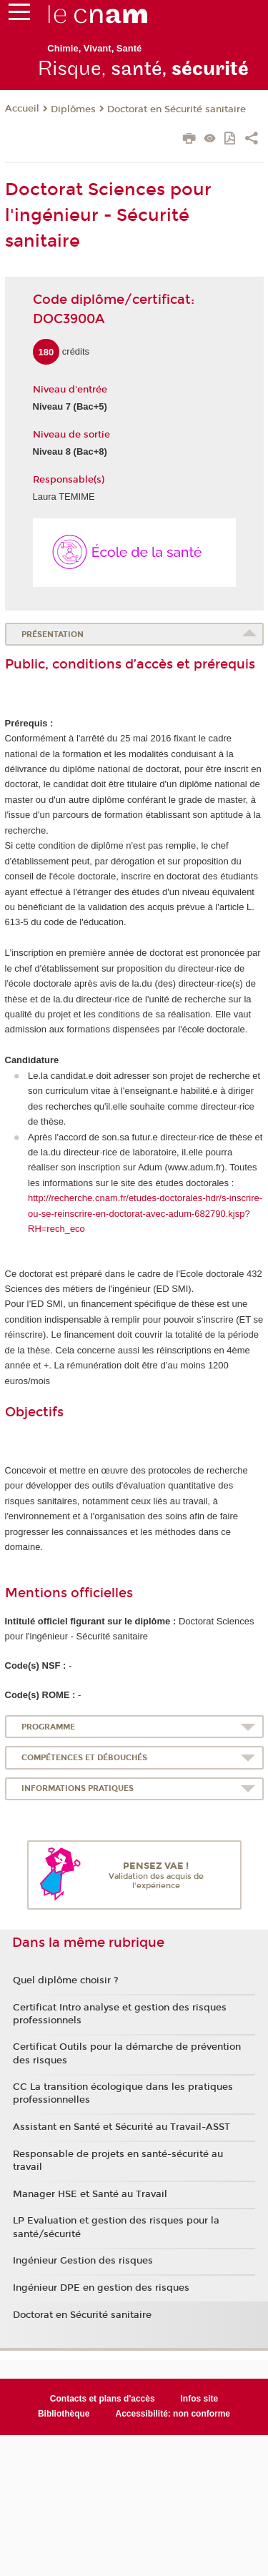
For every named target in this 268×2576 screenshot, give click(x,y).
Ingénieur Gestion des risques (83, 2260)
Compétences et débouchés (84, 1757)
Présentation (52, 634)
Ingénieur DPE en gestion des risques (101, 2288)
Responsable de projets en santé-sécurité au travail (118, 2160)
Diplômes (73, 109)
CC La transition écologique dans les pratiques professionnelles (123, 2093)
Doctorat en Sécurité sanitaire (176, 109)
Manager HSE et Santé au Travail (90, 2194)
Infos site (200, 2399)
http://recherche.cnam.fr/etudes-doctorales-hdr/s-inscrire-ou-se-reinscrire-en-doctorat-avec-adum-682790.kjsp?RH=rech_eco (145, 1213)
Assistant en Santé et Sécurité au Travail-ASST (121, 2127)
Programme (48, 1727)
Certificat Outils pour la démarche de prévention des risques (127, 2053)
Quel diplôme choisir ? (66, 1980)
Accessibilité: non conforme (173, 2414)
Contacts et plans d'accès (102, 2399)
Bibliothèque (64, 2414)
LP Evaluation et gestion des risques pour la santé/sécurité (116, 2227)
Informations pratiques (77, 1788)
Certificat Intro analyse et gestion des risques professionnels (120, 2014)
